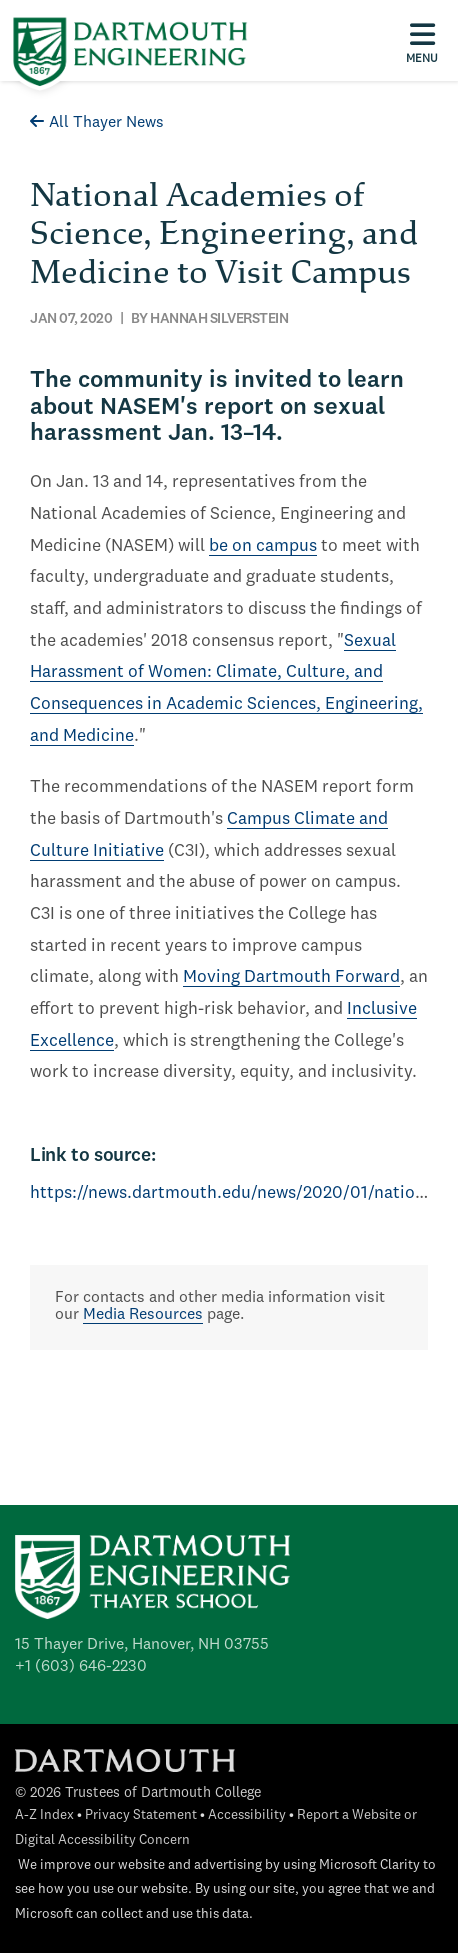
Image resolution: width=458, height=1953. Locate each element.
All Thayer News (97, 123)
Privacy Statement (141, 1815)
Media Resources (143, 1315)
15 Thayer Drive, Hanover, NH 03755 (142, 1645)
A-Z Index (44, 1815)
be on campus (263, 546)
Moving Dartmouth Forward (291, 977)
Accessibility (247, 1815)
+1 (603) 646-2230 (81, 1667)
